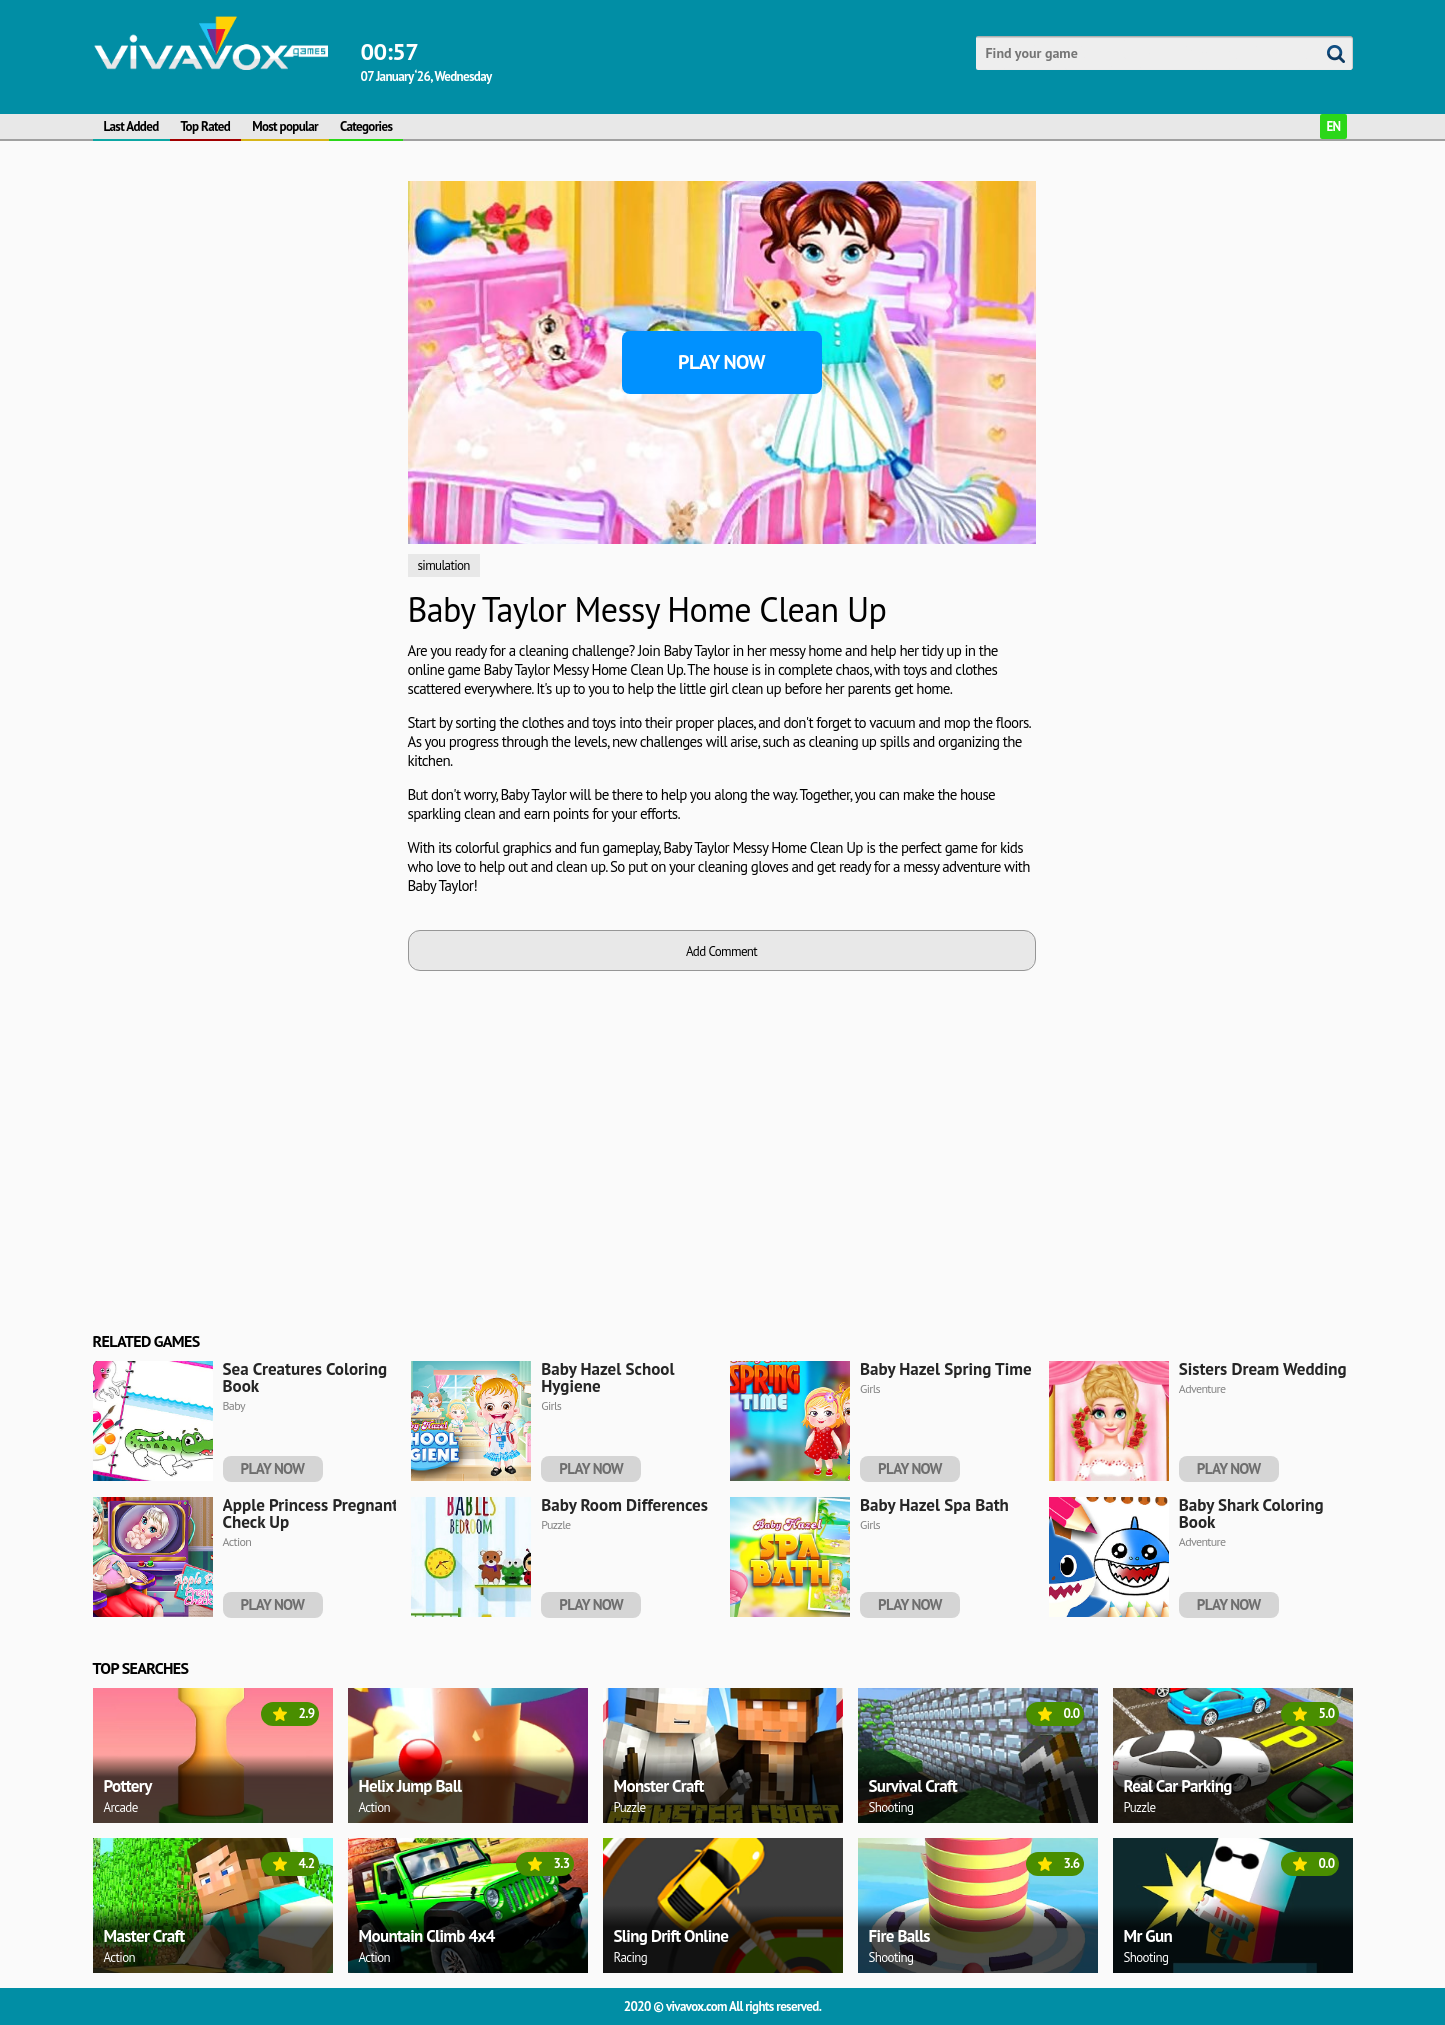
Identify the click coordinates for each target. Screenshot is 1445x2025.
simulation (444, 565)
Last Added (131, 126)
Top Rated (206, 126)
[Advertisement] (243, 306)
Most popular (285, 126)
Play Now (721, 362)
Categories (366, 126)
